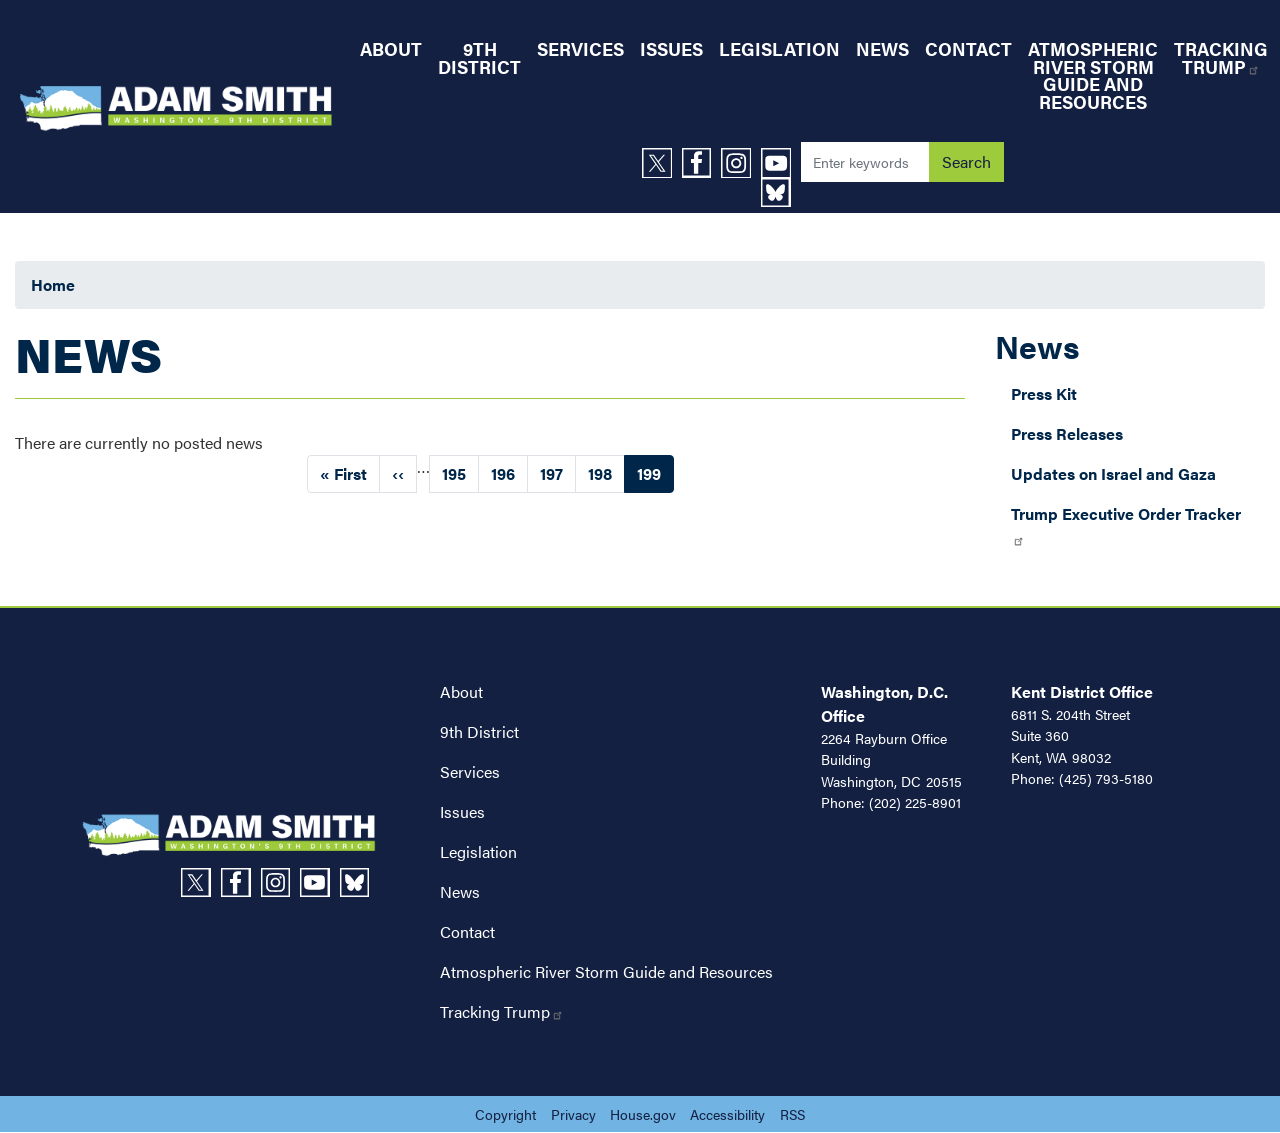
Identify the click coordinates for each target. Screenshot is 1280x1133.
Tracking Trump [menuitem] (1221, 57)
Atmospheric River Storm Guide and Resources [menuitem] (1093, 75)
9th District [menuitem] (479, 57)
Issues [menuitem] (671, 48)
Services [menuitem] (580, 48)
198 (606, 473)
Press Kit (1044, 393)
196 (509, 473)
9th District (479, 731)
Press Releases (1067, 433)
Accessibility (727, 1114)
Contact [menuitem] (968, 48)
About (461, 691)
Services (470, 771)
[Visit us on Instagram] (741, 163)
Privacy (573, 1114)
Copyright (505, 1114)
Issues (462, 811)
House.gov (643, 1114)
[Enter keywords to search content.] (865, 162)
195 (460, 473)
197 (558, 473)
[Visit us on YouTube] (781, 163)
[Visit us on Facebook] (702, 163)
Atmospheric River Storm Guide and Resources (606, 971)
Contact (467, 931)
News (1037, 345)
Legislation (478, 851)
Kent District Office (1082, 691)
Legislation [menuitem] (779, 48)
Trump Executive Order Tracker (1126, 524)
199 (655, 477)
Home (53, 284)
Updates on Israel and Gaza (1113, 473)
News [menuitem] (882, 48)
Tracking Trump (502, 1011)
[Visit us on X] (662, 163)
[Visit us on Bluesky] (781, 193)
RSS (792, 1114)
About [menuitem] (391, 48)
